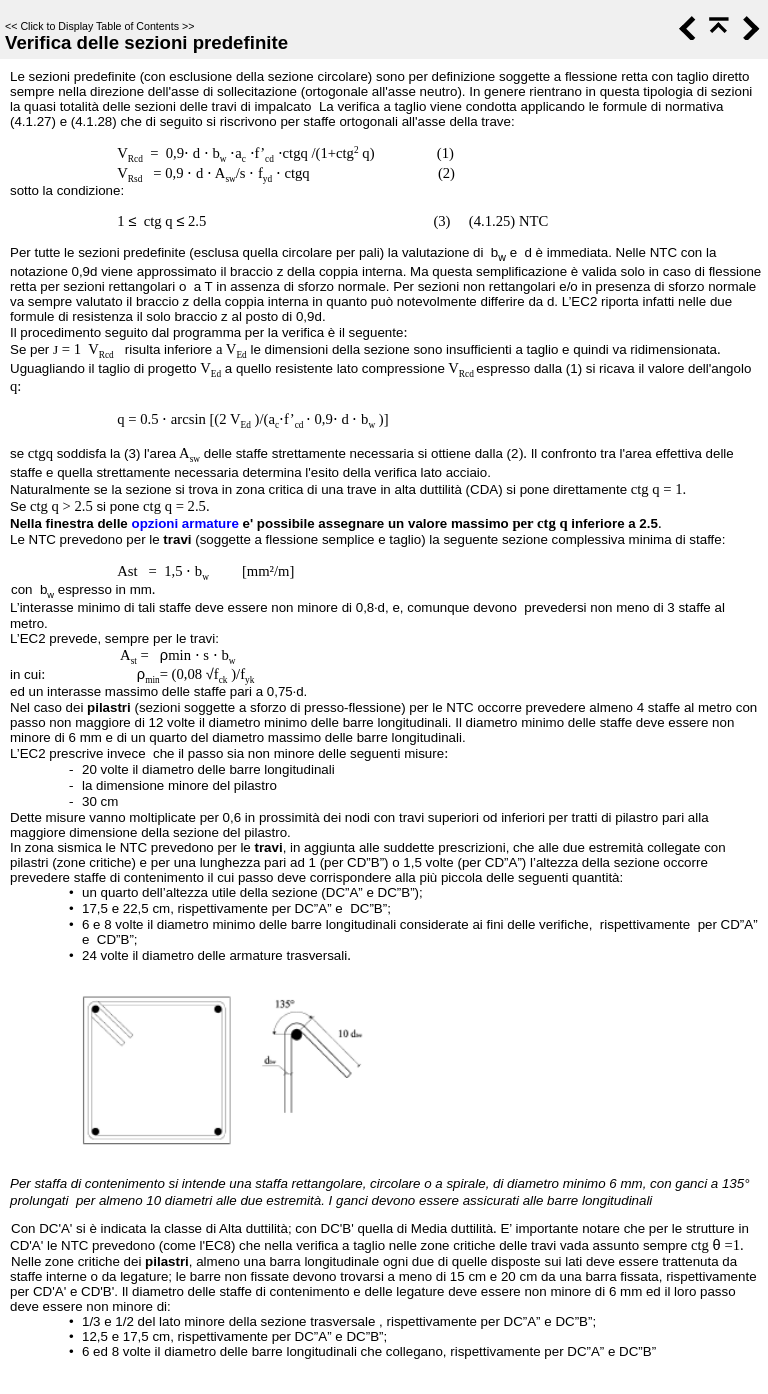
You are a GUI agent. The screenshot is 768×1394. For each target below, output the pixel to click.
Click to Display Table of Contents (99, 26)
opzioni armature (184, 523)
